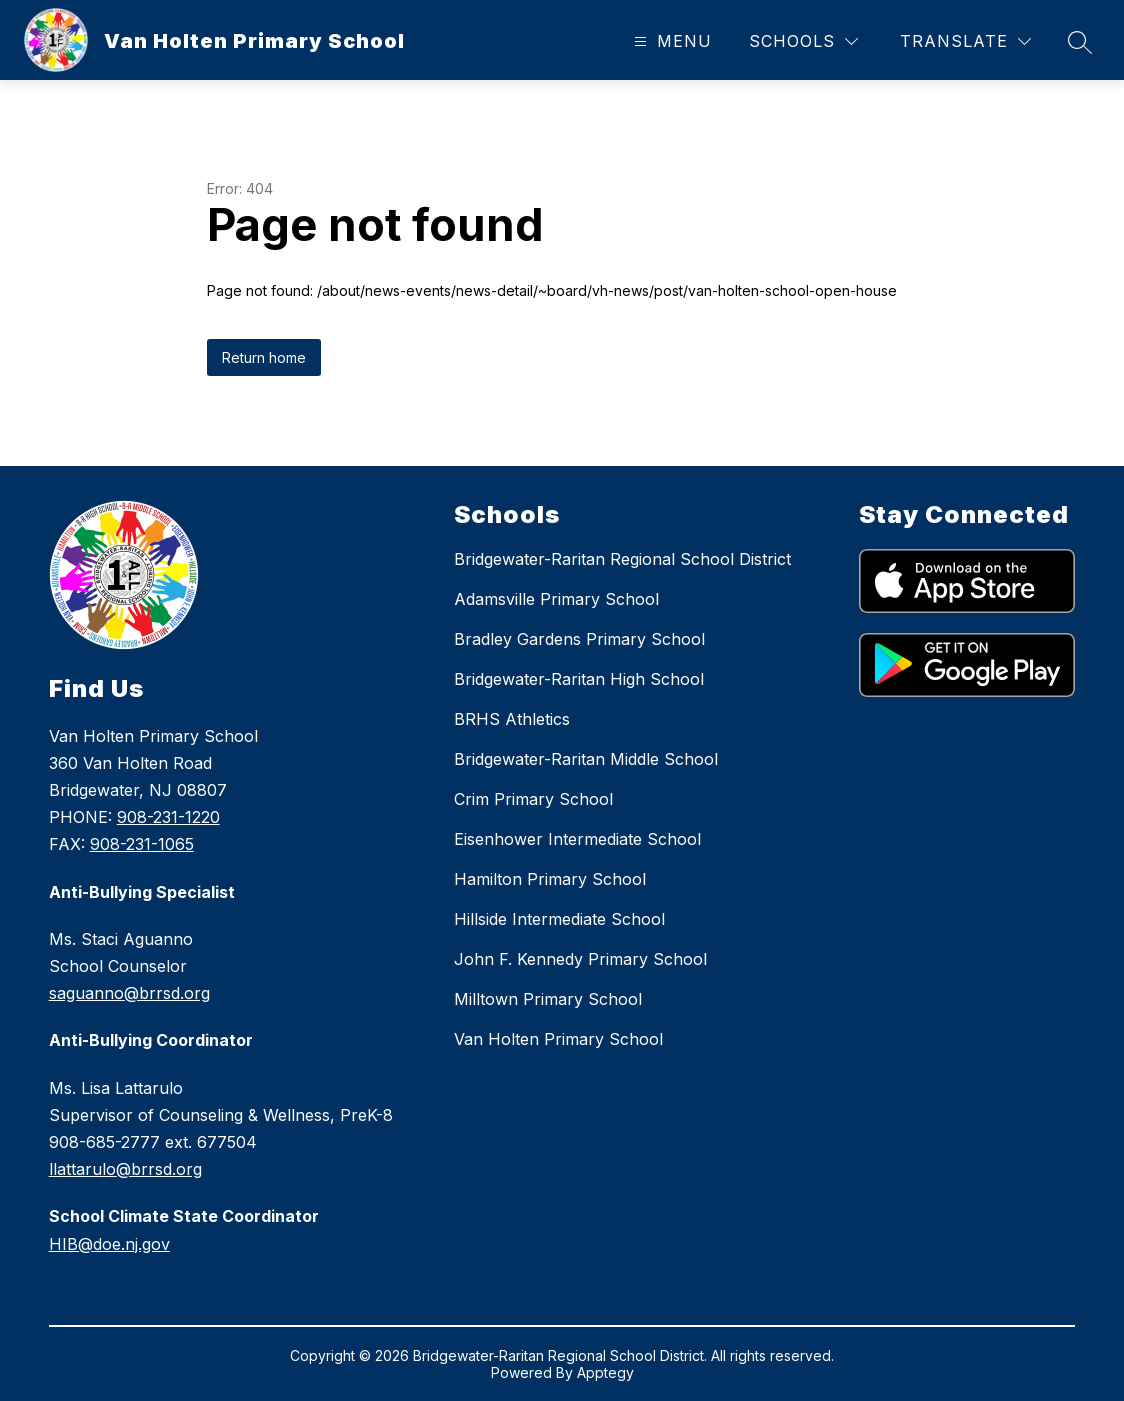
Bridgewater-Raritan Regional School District (622, 559)
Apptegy (605, 1372)
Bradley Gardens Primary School (579, 639)
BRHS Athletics (512, 719)
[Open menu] (670, 41)
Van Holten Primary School (558, 1039)
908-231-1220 (168, 817)
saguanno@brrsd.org (129, 993)
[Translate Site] (965, 41)
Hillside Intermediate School (559, 919)
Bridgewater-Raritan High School (579, 679)
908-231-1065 (142, 844)
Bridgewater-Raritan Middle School (586, 759)
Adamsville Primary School (556, 599)
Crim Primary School (533, 799)
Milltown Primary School (548, 999)
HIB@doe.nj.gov (109, 1244)
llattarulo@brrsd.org (125, 1169)
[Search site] (1080, 42)
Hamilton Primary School (550, 879)
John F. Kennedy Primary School (580, 959)
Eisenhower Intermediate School (577, 839)
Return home (264, 357)
